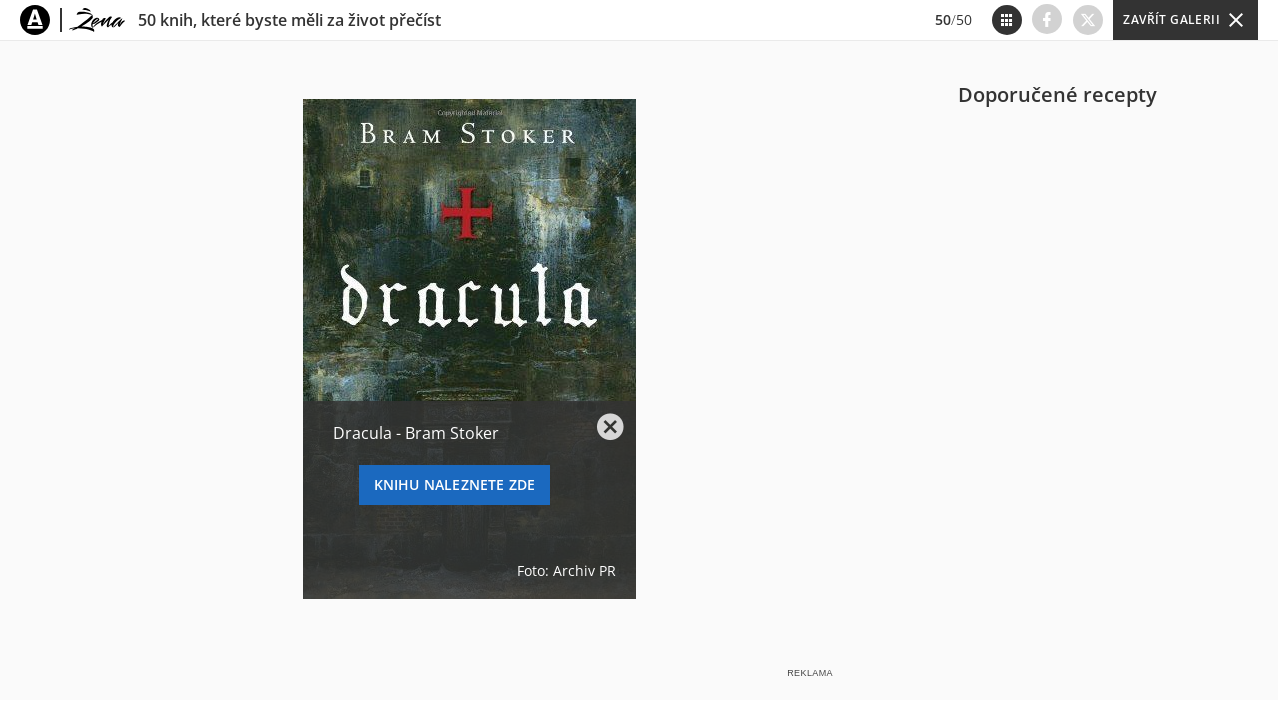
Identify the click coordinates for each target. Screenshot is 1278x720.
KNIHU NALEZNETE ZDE (455, 484)
